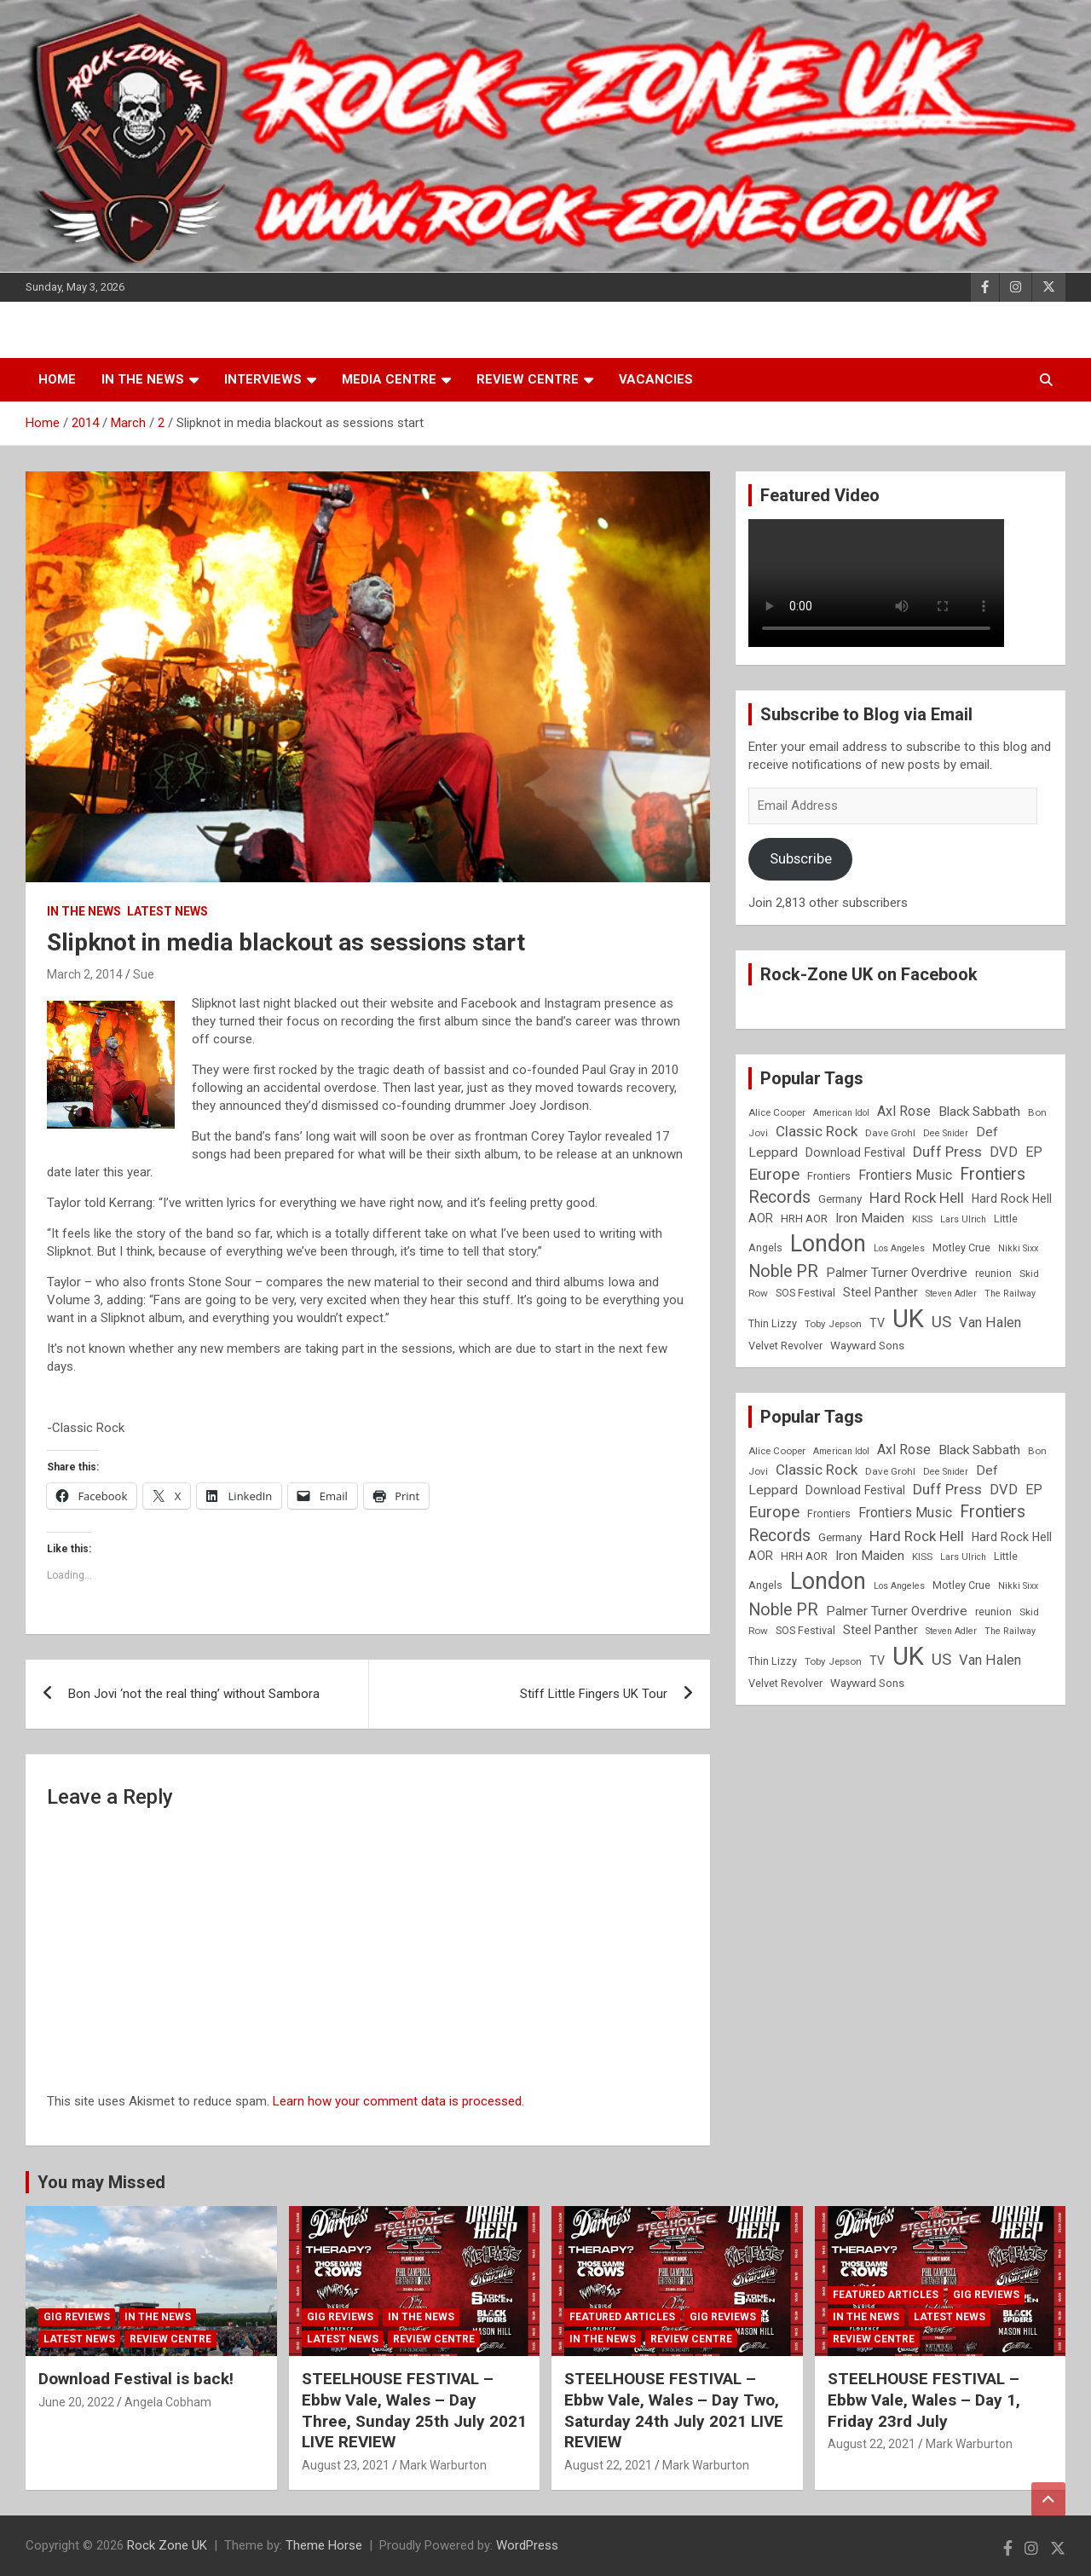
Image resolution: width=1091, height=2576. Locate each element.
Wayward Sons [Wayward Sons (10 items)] (867, 1345)
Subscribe (801, 858)
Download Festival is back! (136, 2378)
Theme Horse (324, 2545)
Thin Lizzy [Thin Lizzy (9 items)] (772, 1323)
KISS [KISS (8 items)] (922, 1219)
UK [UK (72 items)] (908, 1318)
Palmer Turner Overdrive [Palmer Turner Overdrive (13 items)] (896, 1272)
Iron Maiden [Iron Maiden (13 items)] (869, 1218)
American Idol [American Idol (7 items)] (841, 1112)
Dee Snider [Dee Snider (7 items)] (945, 1133)
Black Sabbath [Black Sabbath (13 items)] (979, 1111)
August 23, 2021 (346, 2465)
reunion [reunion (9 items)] (993, 1273)
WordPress (527, 2545)
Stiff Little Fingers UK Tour (593, 1693)
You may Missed (101, 2182)
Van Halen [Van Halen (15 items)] (990, 1322)
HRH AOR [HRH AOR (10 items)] (804, 1218)
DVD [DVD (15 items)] (1004, 1152)
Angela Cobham (167, 2402)
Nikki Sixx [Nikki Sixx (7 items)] (1018, 1248)
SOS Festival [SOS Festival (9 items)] (805, 1292)
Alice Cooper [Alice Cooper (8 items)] (776, 1112)
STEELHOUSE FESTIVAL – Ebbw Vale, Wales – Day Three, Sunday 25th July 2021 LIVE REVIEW (414, 2410)
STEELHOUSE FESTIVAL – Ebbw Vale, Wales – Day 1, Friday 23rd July (924, 2399)
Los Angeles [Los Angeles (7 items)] (899, 1248)
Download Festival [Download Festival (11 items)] (855, 1152)
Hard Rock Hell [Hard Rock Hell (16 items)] (916, 1197)
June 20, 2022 (76, 2402)
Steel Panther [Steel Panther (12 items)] (880, 1292)
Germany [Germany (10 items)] (840, 1199)
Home (57, 379)
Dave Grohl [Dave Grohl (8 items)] (890, 1133)
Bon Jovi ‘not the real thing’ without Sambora (194, 1693)
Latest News (167, 911)
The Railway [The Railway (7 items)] (1010, 1293)
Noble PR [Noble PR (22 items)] (783, 1271)
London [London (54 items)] (828, 1243)
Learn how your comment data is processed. (398, 2101)
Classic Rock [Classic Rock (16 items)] (816, 1131)
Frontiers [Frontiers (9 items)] (829, 1176)
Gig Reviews (76, 2317)
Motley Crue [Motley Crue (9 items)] (961, 1247)
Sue (143, 974)
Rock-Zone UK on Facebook (869, 974)
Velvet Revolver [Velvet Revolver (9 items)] (785, 1345)
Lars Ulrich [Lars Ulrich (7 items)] (963, 1219)
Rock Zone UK (167, 2545)
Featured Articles (622, 2317)
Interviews (263, 379)
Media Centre (389, 379)
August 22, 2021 (608, 2465)
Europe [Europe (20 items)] (773, 1174)
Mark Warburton (443, 2465)
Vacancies (656, 379)
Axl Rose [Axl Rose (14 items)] (904, 1111)
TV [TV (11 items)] (877, 1323)
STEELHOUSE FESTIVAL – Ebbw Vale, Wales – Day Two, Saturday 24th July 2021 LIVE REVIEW (673, 2410)
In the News (142, 379)
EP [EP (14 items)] (1033, 1152)
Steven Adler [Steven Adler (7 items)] (951, 1293)
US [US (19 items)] (941, 1322)
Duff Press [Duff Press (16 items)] (947, 1151)
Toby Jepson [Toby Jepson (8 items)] (833, 1324)
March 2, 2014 (85, 974)
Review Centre (527, 379)
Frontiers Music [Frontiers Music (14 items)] (905, 1175)
